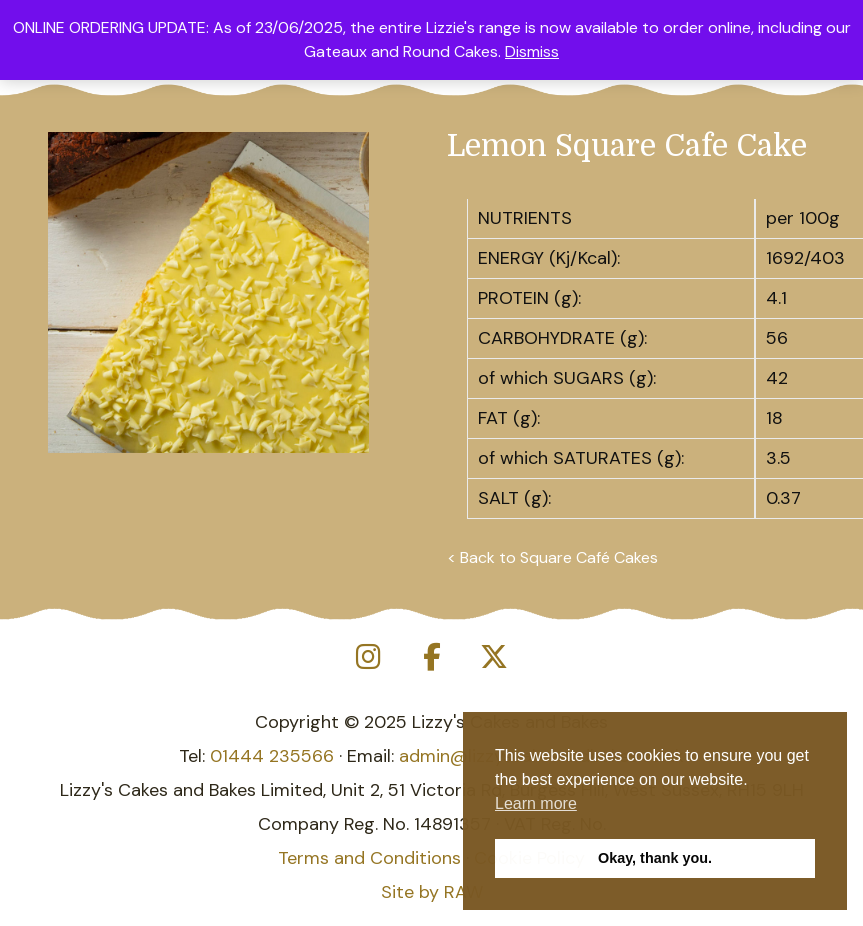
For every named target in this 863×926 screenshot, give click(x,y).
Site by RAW (432, 892)
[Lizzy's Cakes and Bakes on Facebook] (432, 657)
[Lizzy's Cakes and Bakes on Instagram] (369, 657)
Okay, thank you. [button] (655, 858)
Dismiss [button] (532, 51)
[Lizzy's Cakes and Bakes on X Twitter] (494, 657)
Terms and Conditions (369, 858)
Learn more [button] (536, 803)
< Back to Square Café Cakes (552, 557)
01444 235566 (272, 756)
